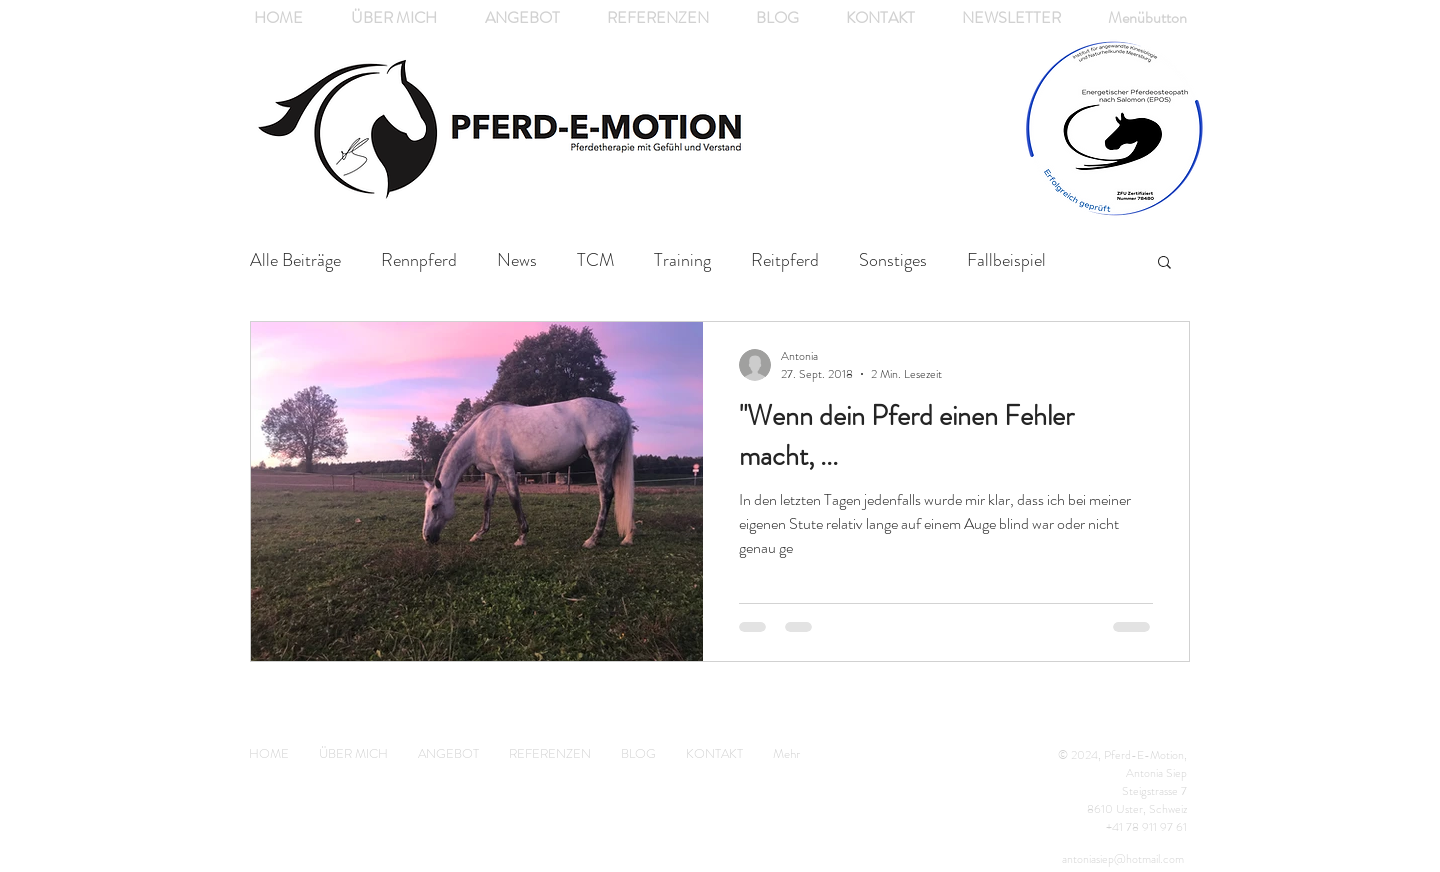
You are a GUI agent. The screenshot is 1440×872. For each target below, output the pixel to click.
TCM (595, 260)
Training (682, 260)
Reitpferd (785, 260)
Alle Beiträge (295, 260)
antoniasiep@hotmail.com (1123, 859)
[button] (1164, 263)
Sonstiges (893, 260)
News (517, 260)
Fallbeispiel (1006, 260)
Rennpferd (419, 260)
